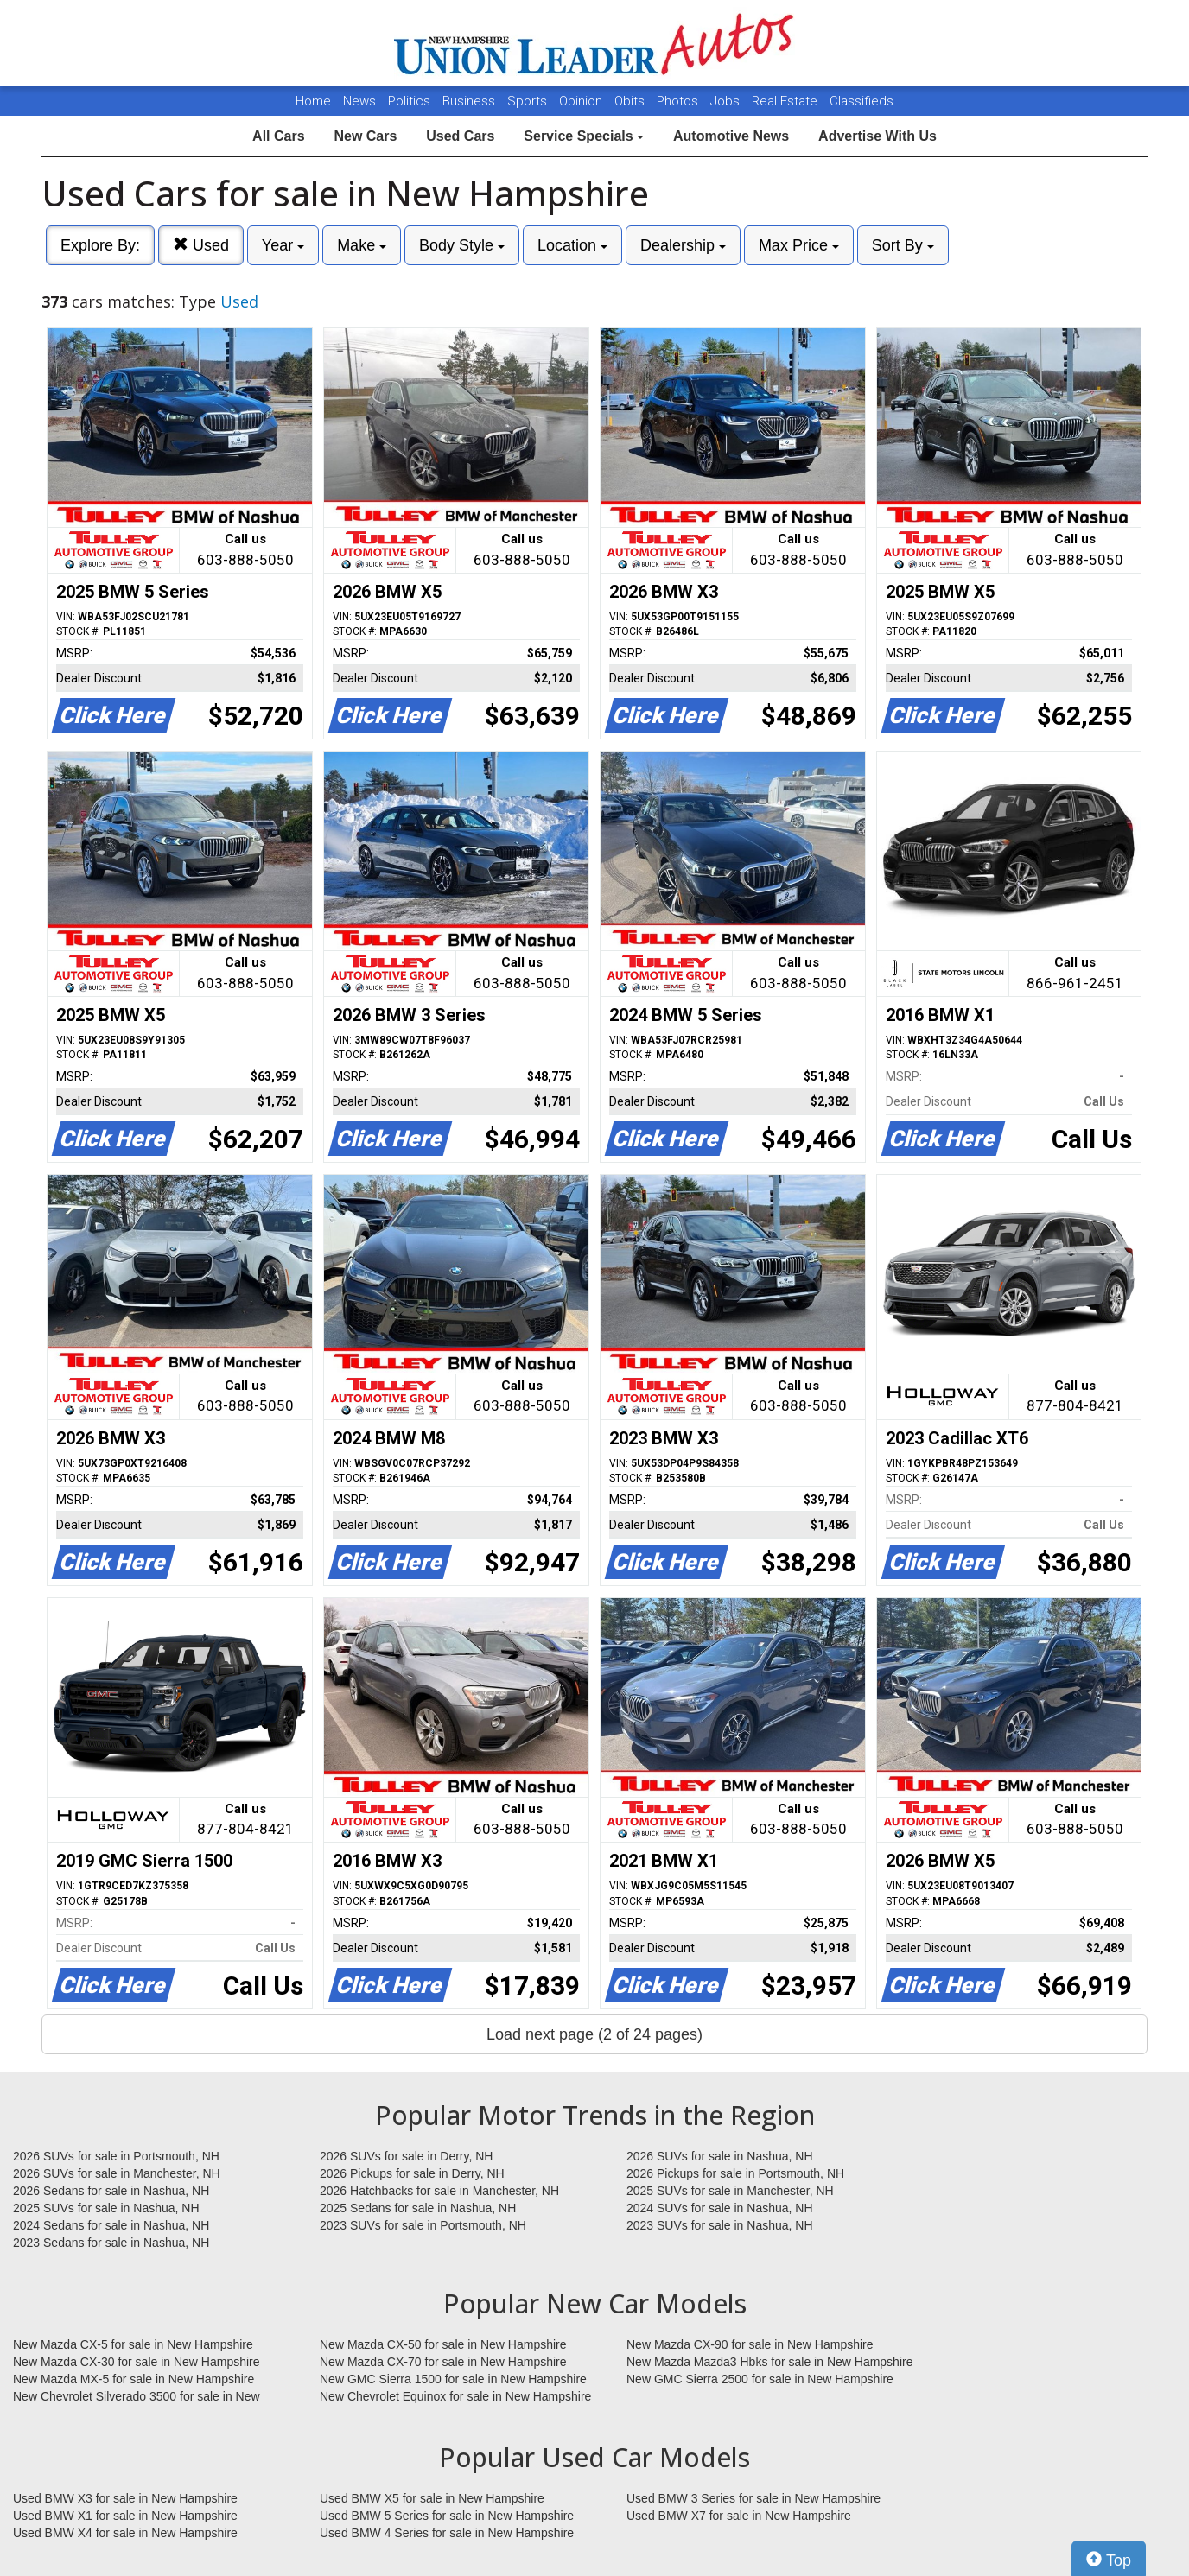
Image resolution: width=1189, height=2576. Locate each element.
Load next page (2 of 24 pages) (594, 2034)
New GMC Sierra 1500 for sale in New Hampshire (453, 2379)
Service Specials (584, 136)
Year (283, 245)
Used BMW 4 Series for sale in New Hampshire (447, 2533)
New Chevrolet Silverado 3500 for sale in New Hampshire (136, 2397)
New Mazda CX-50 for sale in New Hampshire (443, 2344)
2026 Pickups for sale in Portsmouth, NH (735, 2173)
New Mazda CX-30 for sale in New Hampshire (136, 2362)
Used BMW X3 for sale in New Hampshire (125, 2498)
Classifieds (861, 101)
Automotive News (731, 136)
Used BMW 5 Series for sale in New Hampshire (447, 2515)
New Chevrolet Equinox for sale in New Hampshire (455, 2396)
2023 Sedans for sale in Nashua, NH (111, 2242)
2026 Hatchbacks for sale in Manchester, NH (439, 2191)
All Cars (278, 136)
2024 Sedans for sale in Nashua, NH (111, 2225)
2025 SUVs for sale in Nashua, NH (106, 2208)
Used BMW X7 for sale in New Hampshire (738, 2515)
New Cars (365, 136)
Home (313, 101)
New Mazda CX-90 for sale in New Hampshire (750, 2344)
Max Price (799, 245)
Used (201, 245)
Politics (409, 101)
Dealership (683, 245)
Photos (679, 101)
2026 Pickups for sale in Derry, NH (412, 2173)
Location (572, 245)
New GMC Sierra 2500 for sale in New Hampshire (759, 2379)
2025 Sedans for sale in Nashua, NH (418, 2208)
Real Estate (786, 101)
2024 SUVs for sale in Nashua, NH (719, 2208)
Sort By (903, 245)
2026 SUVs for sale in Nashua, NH (719, 2156)
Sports (528, 101)
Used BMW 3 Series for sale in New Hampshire (753, 2498)
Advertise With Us (877, 136)
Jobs (726, 101)
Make (361, 245)
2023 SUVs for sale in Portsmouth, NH (423, 2225)
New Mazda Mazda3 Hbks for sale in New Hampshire (769, 2362)
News (359, 101)
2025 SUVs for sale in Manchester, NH (730, 2191)
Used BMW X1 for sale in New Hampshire (125, 2515)
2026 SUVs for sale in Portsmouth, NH (116, 2156)
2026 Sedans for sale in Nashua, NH (111, 2191)
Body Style (462, 245)
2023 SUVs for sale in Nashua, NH (719, 2225)
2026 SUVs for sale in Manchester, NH (116, 2173)
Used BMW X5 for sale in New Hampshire (432, 2498)
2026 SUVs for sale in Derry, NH (406, 2156)
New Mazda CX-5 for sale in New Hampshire (133, 2344)
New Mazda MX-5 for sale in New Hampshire (133, 2379)
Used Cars (460, 136)
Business (470, 101)
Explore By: (100, 245)
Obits (631, 101)
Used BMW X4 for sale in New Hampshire (125, 2533)
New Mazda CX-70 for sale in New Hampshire (443, 2362)
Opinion (582, 101)
